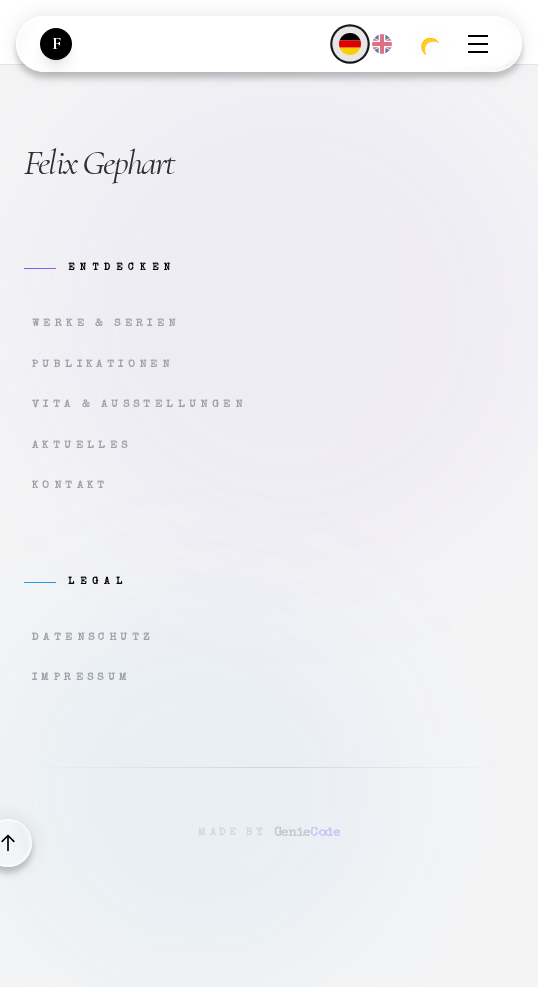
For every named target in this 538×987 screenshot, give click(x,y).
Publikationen (102, 364)
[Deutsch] (349, 43)
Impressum (82, 677)
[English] (382, 44)
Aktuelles (82, 445)
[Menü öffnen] (478, 44)
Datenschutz (93, 637)
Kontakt (70, 485)
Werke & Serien (106, 323)
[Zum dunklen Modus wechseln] (430, 44)
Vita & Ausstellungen (139, 404)
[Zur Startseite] (56, 44)
